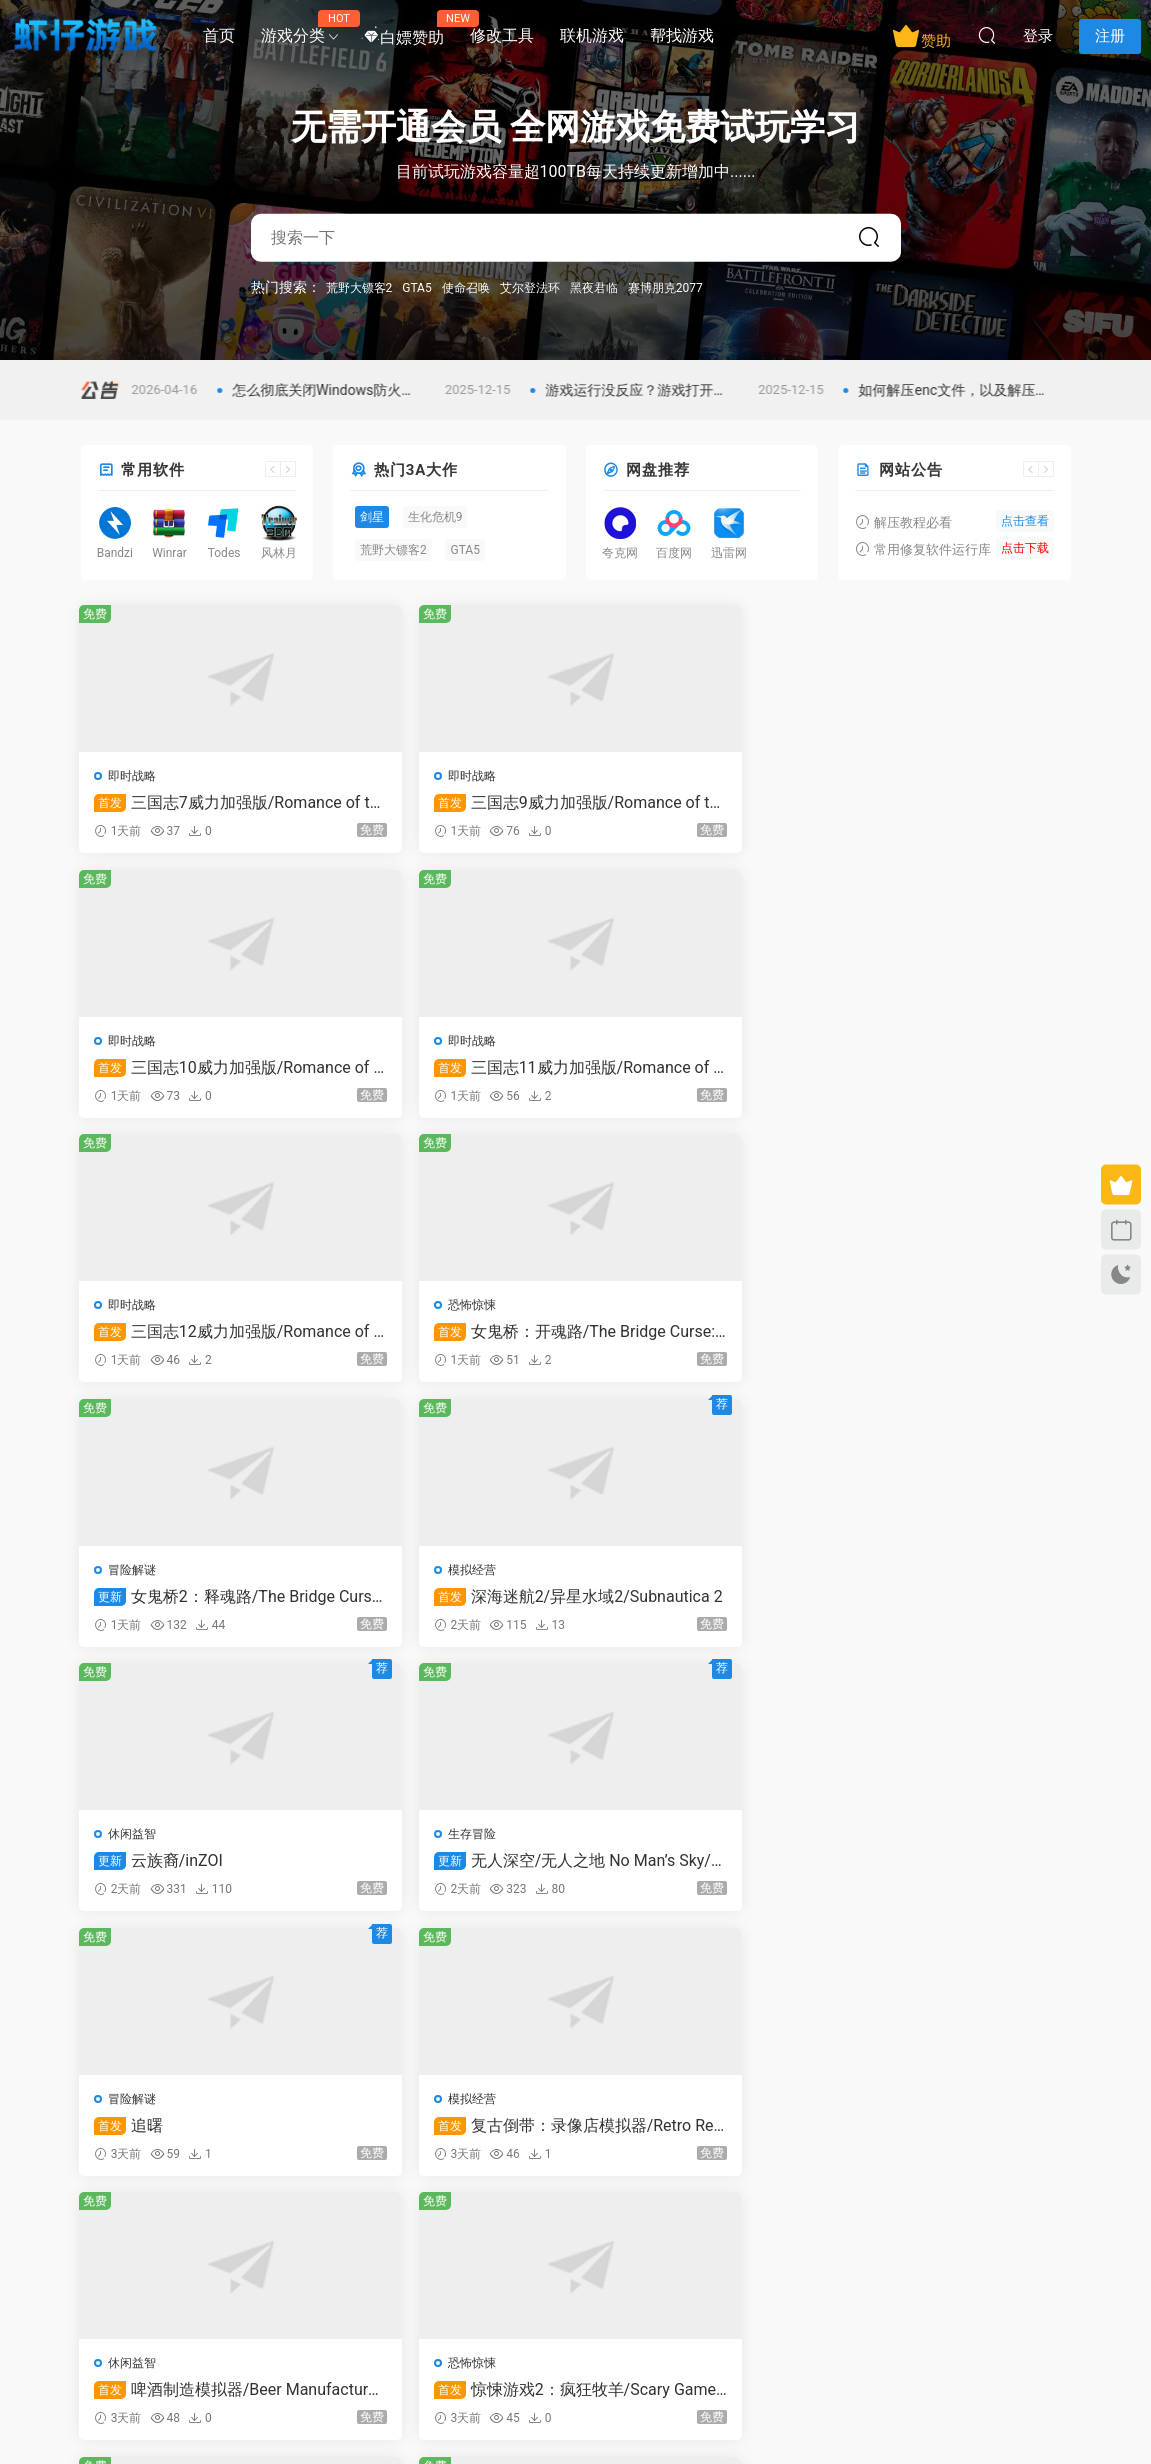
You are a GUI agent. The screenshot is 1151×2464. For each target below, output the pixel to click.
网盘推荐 (658, 470)
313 (570, 1979)
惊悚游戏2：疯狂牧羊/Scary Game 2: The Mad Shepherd (448, 1607)
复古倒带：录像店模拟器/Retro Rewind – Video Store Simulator (951, 1339)
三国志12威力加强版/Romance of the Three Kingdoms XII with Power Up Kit (196, 1071)
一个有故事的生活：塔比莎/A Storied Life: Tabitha (699, 1875)
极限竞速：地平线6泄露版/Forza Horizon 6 (443, 1875)
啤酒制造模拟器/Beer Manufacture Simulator (190, 1607)
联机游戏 (592, 35)
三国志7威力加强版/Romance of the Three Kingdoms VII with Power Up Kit (196, 803)
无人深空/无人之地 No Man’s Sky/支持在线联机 (446, 1339)
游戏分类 (299, 27)
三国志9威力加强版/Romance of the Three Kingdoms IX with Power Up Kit (448, 803)
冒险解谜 (639, 1044)
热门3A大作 (416, 470)
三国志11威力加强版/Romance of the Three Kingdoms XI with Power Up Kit (953, 803)
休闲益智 (134, 1312)
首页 (219, 35)
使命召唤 (466, 287)
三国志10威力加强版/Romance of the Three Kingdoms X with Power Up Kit (701, 803)
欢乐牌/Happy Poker (692, 1606)
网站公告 (911, 470)
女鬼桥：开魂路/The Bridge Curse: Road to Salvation (449, 1071)
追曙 (635, 1338)
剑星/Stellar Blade (178, 1874)
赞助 (921, 36)
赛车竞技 (386, 1848)
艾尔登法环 (530, 287)
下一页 (626, 1979)
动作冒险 (134, 1848)
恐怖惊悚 (386, 1044)
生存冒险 (386, 1312)
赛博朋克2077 (665, 287)
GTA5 (416, 287)
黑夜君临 (594, 287)
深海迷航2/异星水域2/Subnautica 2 (951, 1071)
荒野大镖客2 (359, 287)
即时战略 (134, 776)
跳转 (727, 1979)
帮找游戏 (682, 35)
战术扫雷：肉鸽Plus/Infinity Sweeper (953, 1875)
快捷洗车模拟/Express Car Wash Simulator (951, 1607)
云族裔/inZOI (160, 1338)
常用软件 (153, 470)
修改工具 (502, 35)
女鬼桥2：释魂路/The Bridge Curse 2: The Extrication (701, 1071)
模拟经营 (891, 1044)
